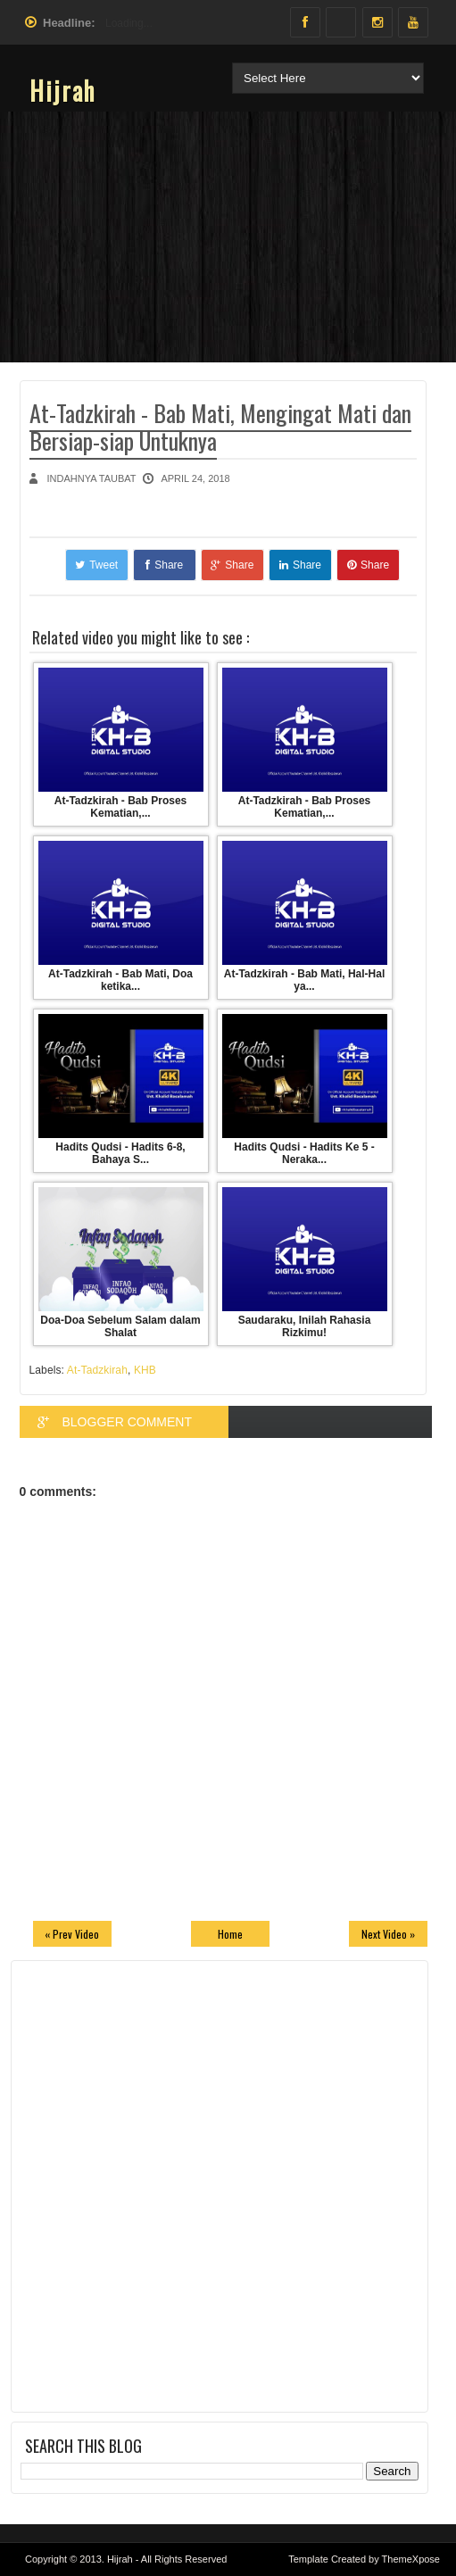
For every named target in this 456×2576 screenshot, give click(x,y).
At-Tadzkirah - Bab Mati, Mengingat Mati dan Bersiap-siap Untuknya (220, 426)
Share (164, 565)
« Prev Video (72, 1933)
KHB (145, 1370)
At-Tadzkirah (97, 1370)
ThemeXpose (411, 2559)
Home (230, 1933)
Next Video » (388, 1933)
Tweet (96, 565)
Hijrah (62, 90)
